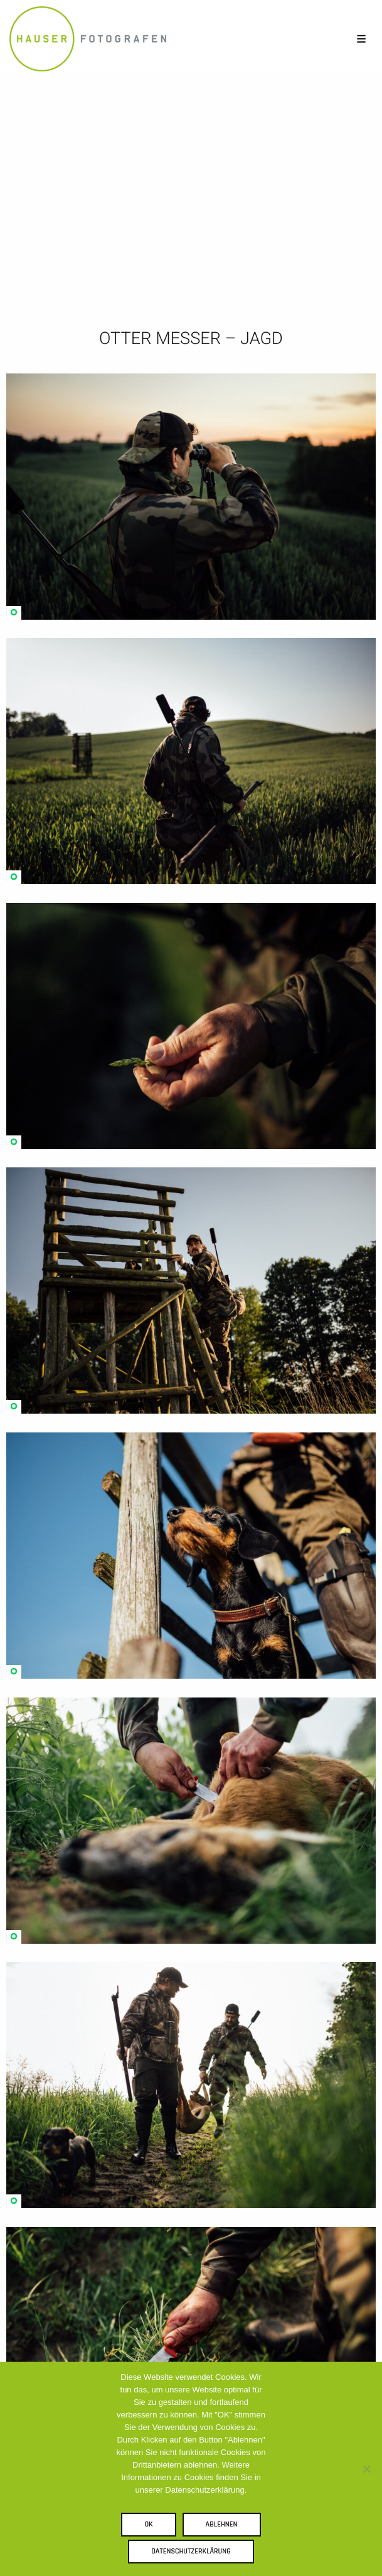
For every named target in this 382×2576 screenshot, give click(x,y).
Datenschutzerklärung (191, 2551)
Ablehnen (222, 2524)
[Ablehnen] (366, 2469)
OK (148, 2524)
